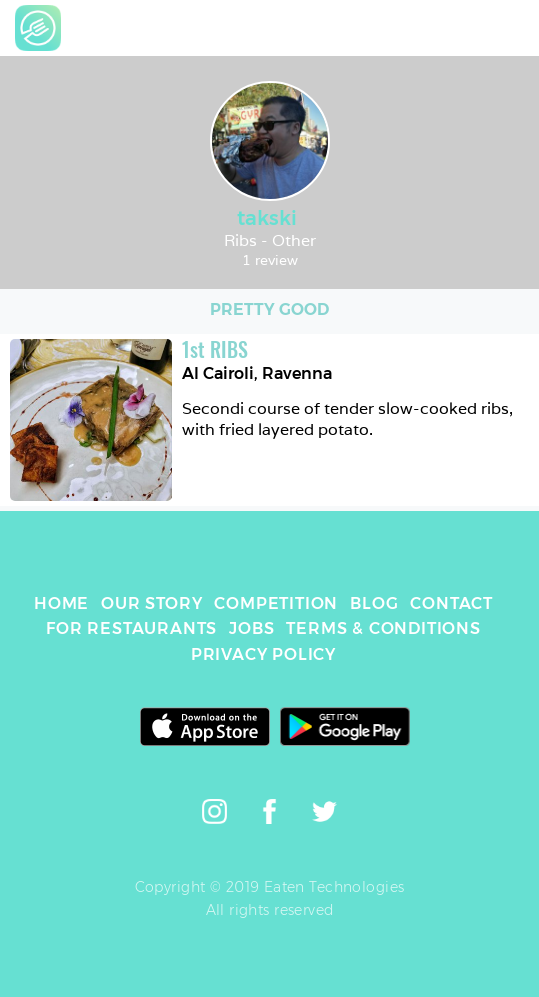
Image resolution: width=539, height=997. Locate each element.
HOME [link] (61, 603)
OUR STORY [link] (151, 603)
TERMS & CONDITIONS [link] (383, 628)
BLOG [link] (374, 603)
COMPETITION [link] (276, 603)
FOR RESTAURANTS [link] (131, 628)
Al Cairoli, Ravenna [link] (257, 373)
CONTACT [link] (451, 603)
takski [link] (269, 218)
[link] (38, 28)
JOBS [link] (251, 628)
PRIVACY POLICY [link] (263, 654)
